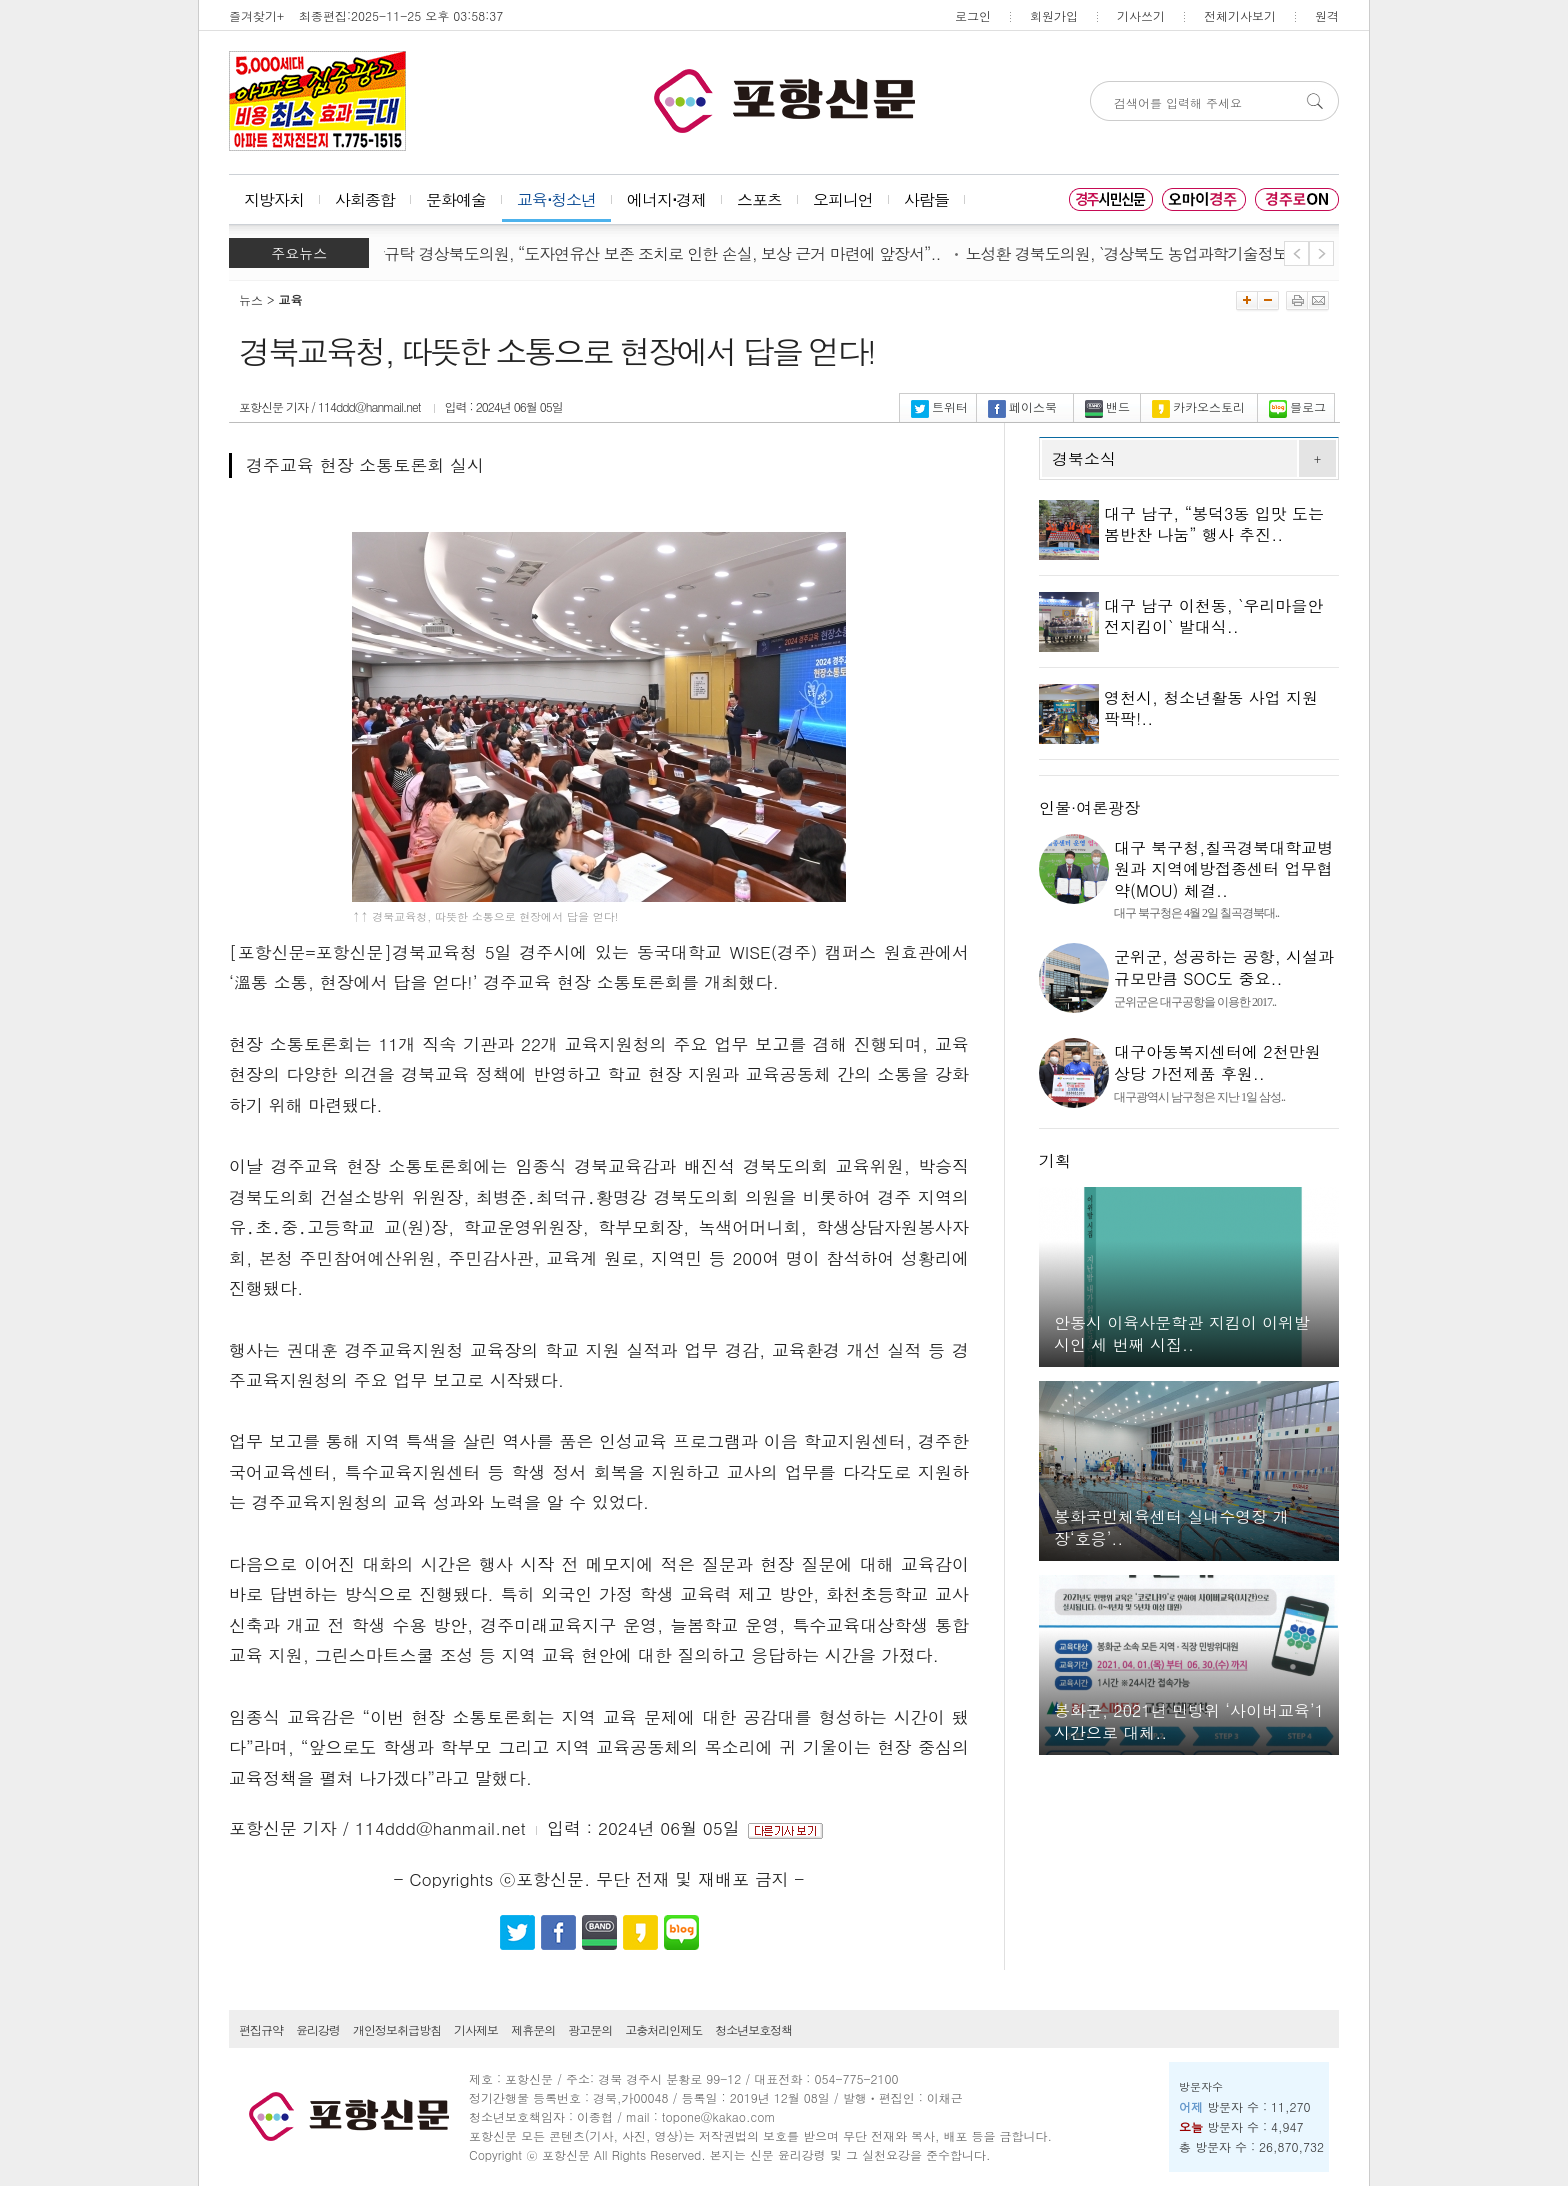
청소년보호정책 (753, 2029)
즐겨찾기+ (256, 15)
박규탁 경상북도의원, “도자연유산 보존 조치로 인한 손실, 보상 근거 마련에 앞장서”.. (660, 253)
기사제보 (476, 2029)
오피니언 (843, 199)
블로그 (1297, 406)
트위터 (939, 406)
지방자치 (274, 199)
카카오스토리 (1198, 406)
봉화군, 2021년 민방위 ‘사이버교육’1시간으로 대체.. (1189, 1721)
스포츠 (759, 199)
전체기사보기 (1240, 15)
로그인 (973, 15)
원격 (1327, 15)
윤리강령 (318, 2029)
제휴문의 (533, 2029)
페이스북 (1022, 406)
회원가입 (1054, 15)
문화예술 (456, 199)
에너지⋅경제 (666, 199)
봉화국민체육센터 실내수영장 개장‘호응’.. (1171, 1527)
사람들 (926, 199)
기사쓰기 (1141, 15)
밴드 (1107, 406)
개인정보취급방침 (397, 2029)
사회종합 (365, 199)
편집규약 (261, 2029)
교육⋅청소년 (556, 199)
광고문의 (590, 2029)
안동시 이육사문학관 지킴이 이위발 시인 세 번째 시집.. (1182, 1333)
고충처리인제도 (663, 2029)
